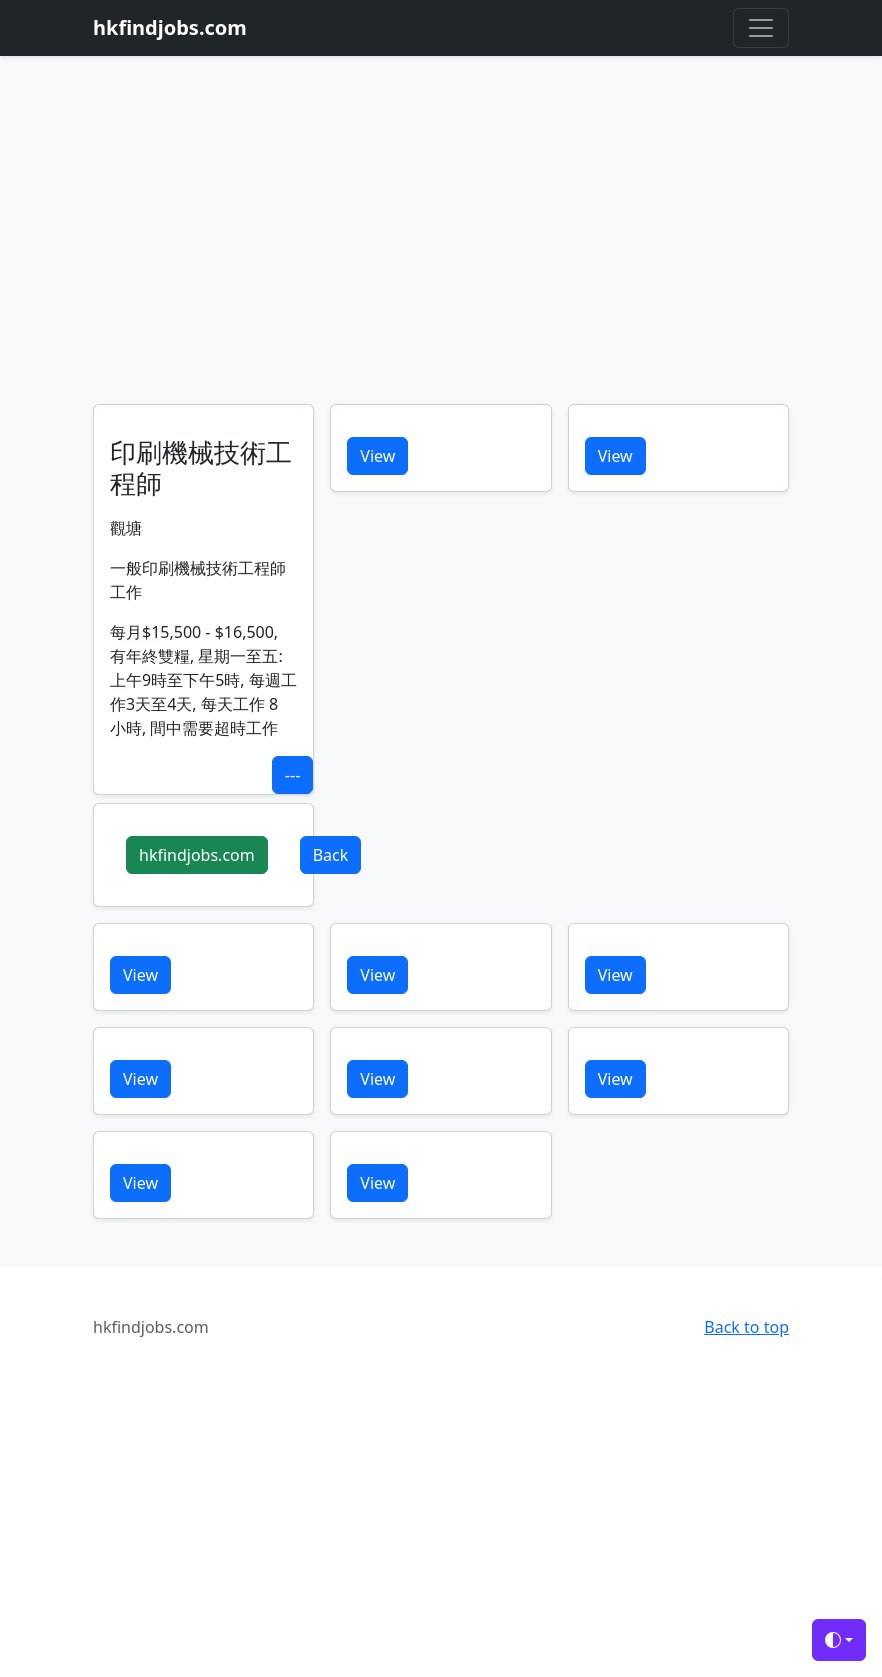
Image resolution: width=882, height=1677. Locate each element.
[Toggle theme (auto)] (839, 1640)
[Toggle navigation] (761, 28)
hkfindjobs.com (197, 855)
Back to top (746, 1327)
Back (331, 855)
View (377, 456)
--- (292, 775)
